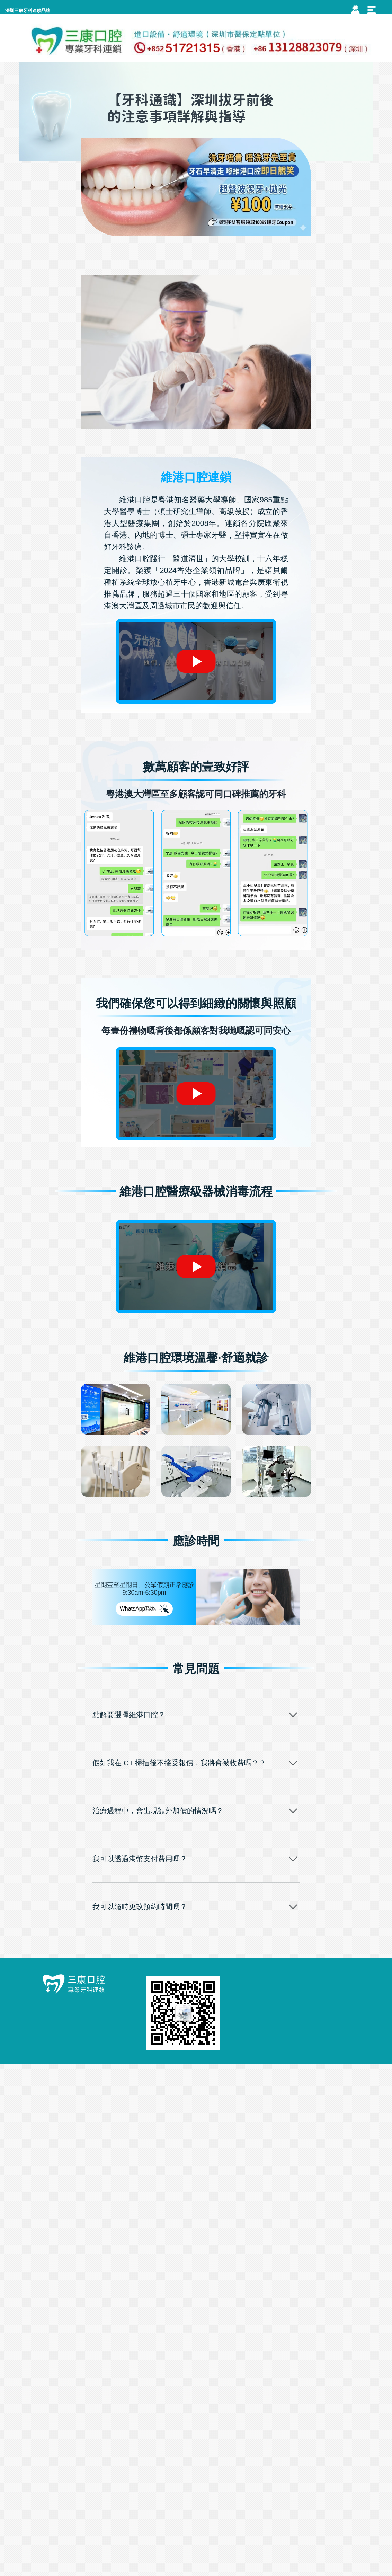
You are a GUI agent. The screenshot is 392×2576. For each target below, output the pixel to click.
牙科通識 (228, 247)
